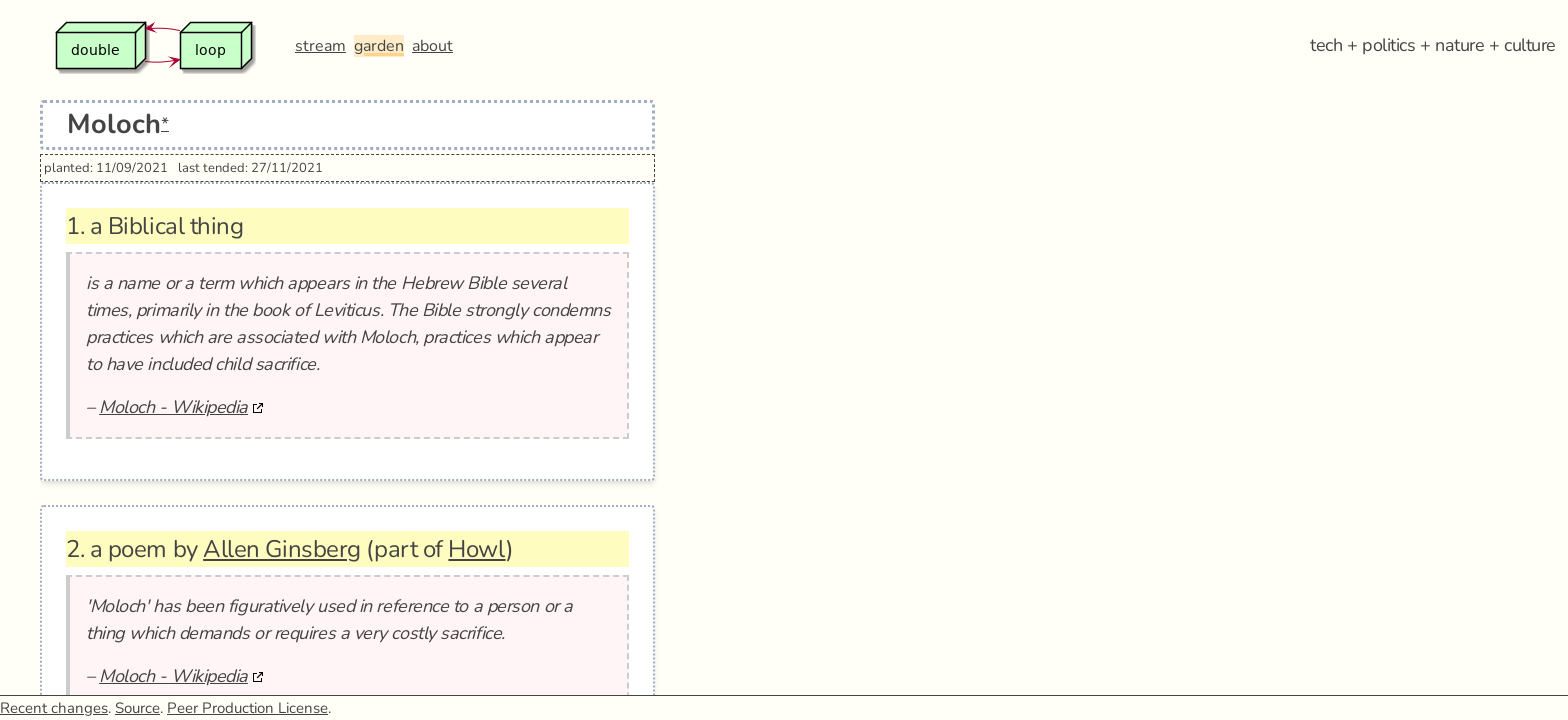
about (432, 46)
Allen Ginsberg (282, 549)
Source (137, 708)
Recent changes (54, 708)
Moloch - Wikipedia (173, 407)
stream (320, 46)
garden (379, 46)
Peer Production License (247, 708)
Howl (476, 549)
